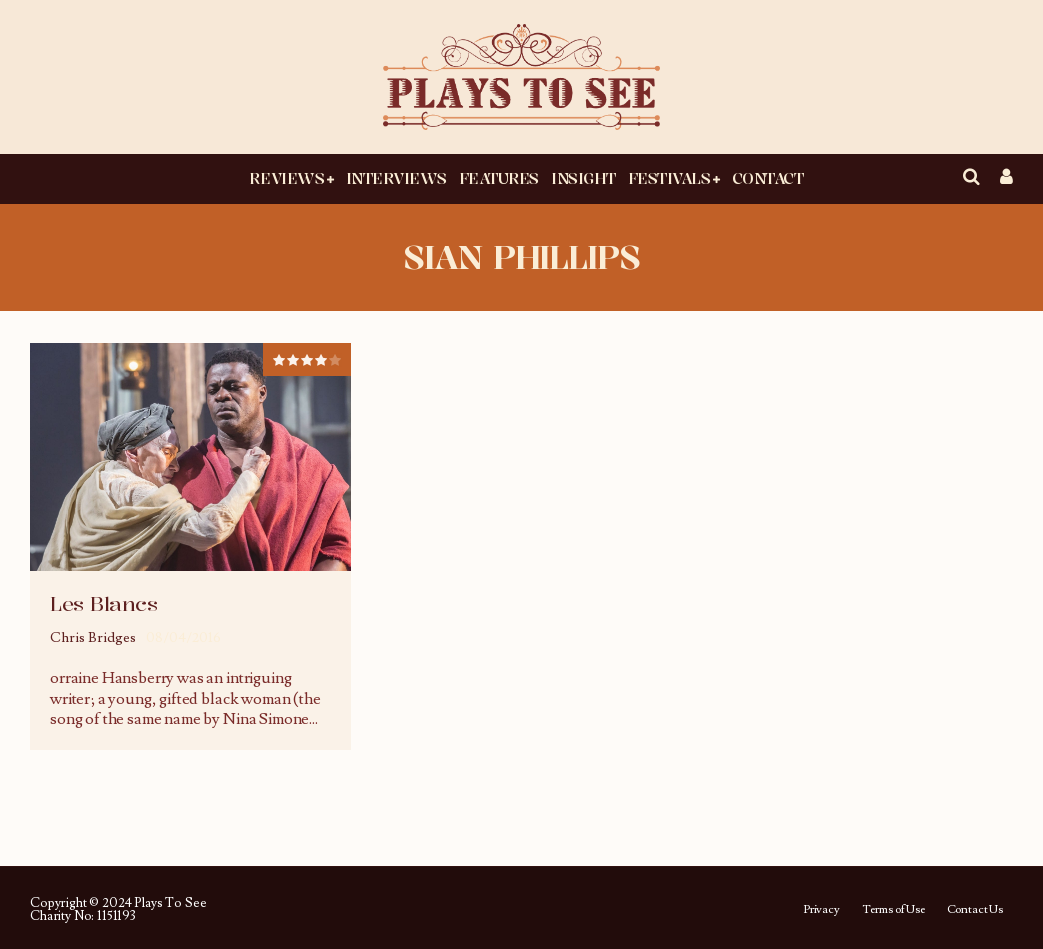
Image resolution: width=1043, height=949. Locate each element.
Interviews (396, 178)
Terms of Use (893, 910)
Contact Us (975, 910)
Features (499, 178)
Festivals (669, 178)
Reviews (286, 178)
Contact (768, 178)
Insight (583, 178)
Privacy (821, 910)
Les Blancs (103, 603)
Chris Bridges (93, 638)
